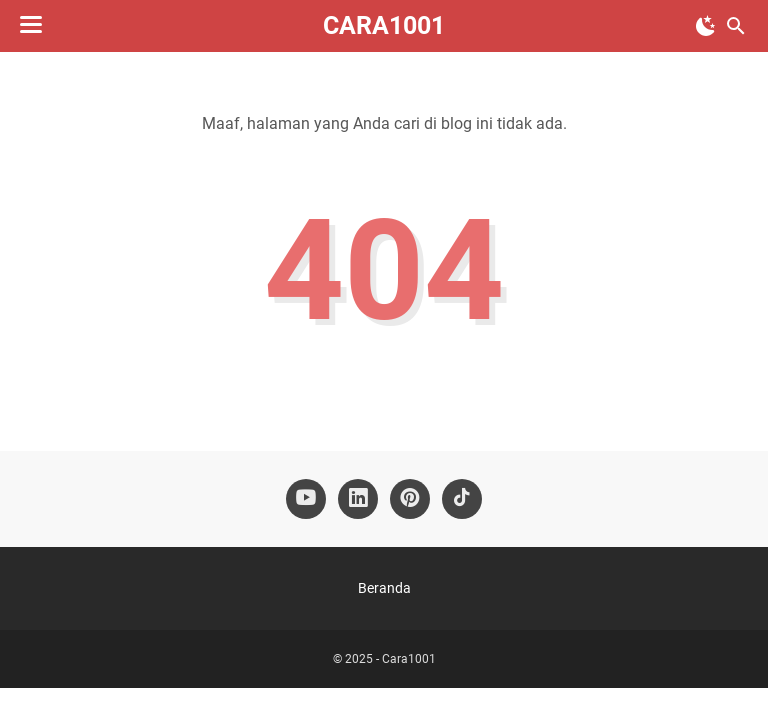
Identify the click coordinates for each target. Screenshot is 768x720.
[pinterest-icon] (410, 499)
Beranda (384, 588)
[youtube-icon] (306, 499)
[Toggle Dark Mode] (706, 26)
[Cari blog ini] (736, 26)
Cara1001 (384, 25)
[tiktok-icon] (462, 499)
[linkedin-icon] (358, 499)
